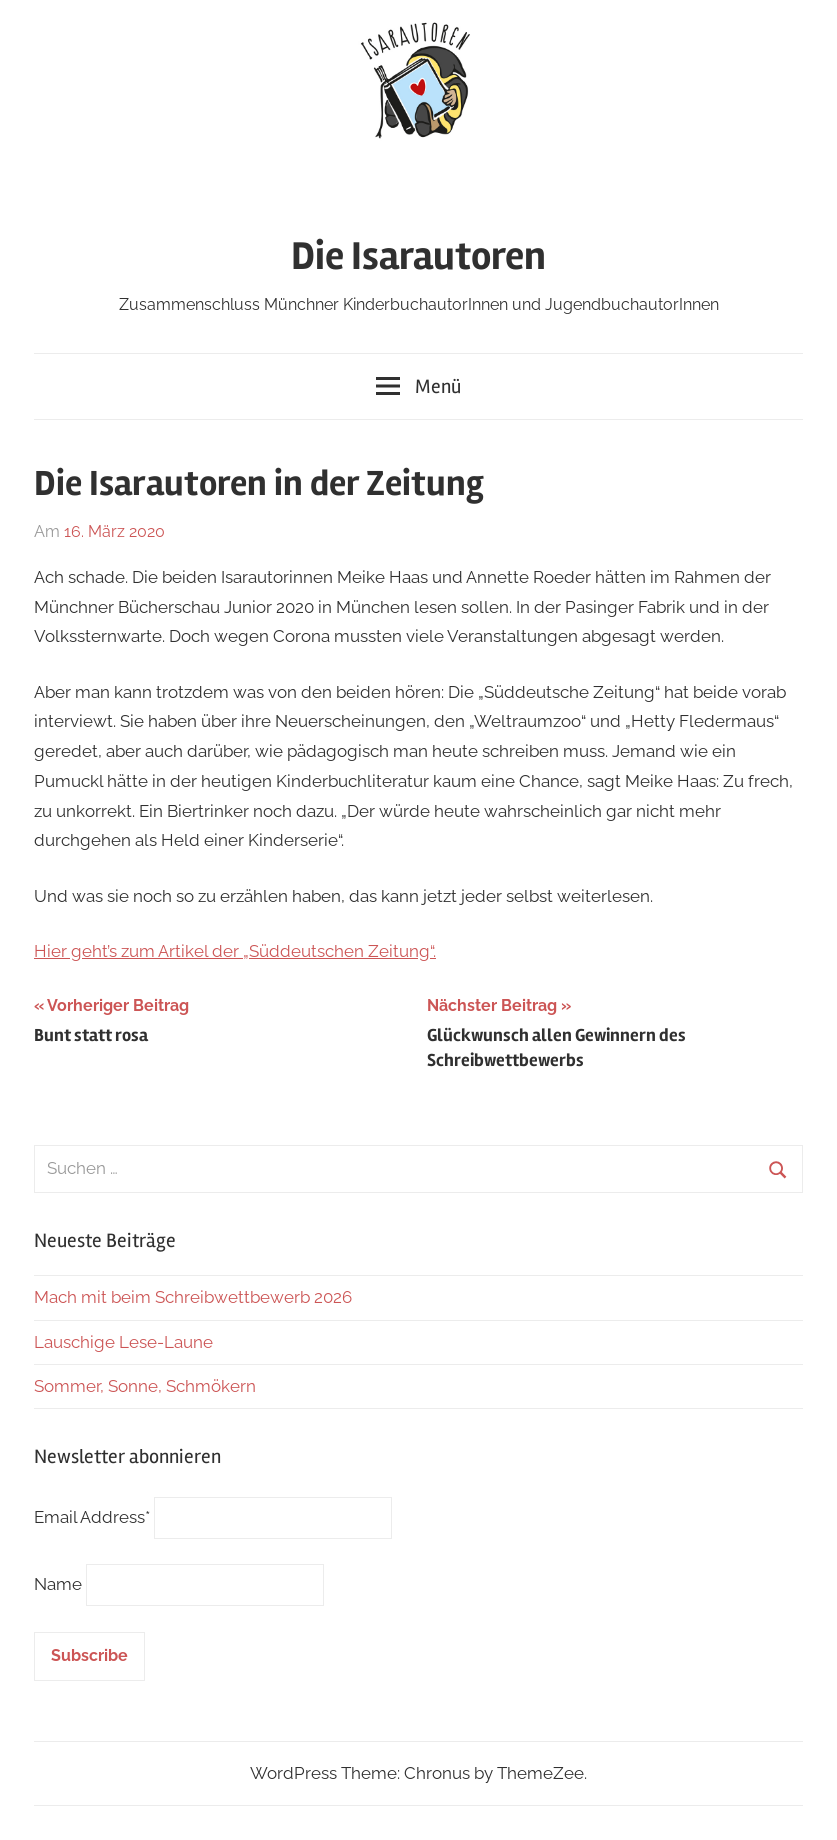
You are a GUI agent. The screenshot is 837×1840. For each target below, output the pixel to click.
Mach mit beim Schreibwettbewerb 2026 (193, 1297)
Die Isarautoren (418, 256)
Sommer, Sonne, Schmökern (145, 1386)
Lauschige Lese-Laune (123, 1342)
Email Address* (92, 1517)
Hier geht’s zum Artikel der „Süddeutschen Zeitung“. (235, 951)
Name (58, 1584)
